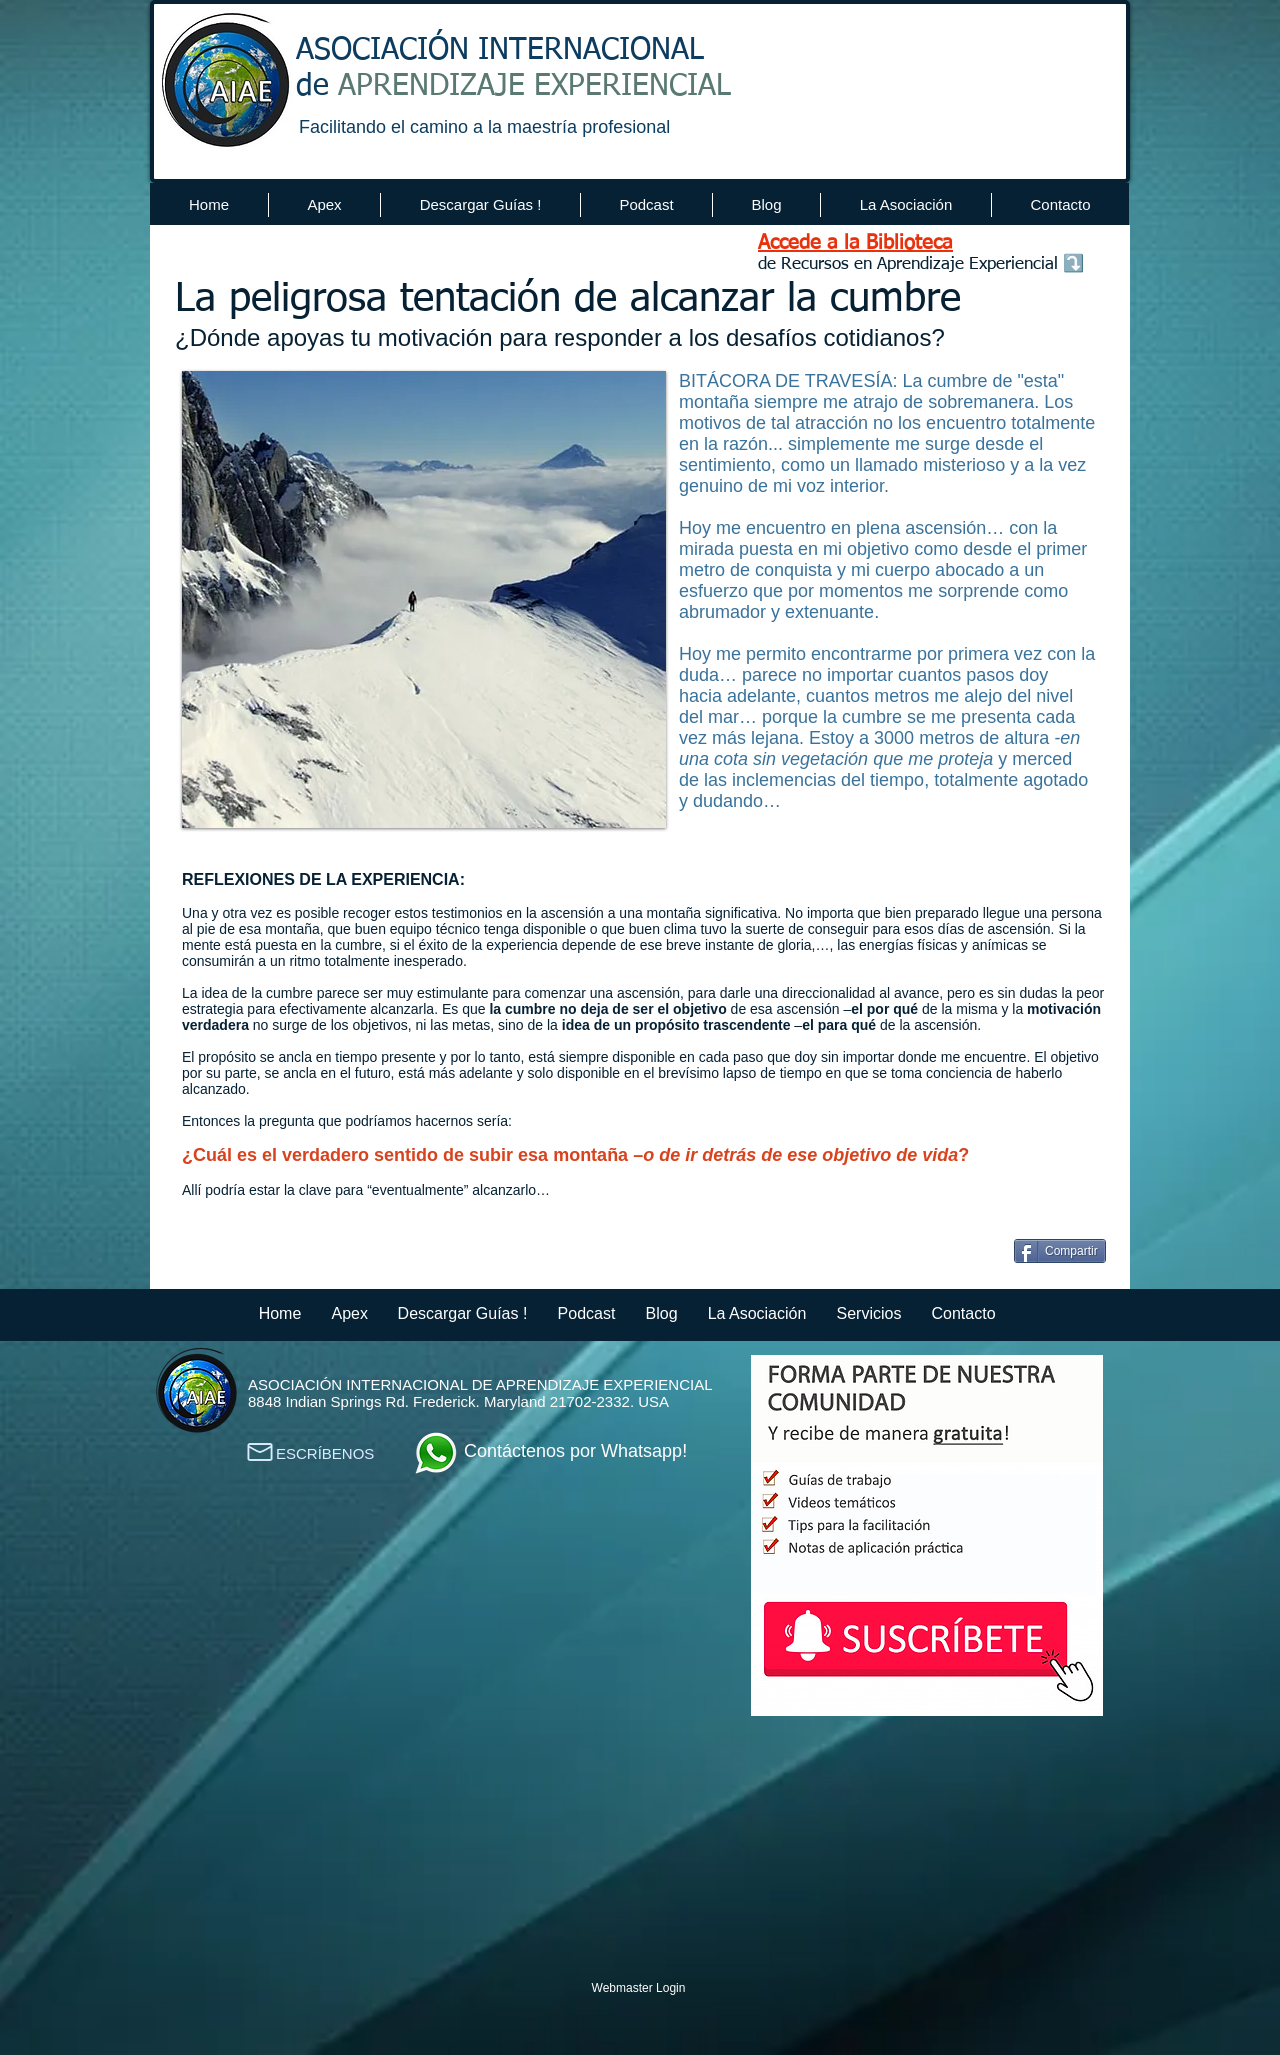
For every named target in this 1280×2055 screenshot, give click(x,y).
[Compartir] (1060, 1251)
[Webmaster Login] (638, 1988)
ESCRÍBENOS (325, 1453)
